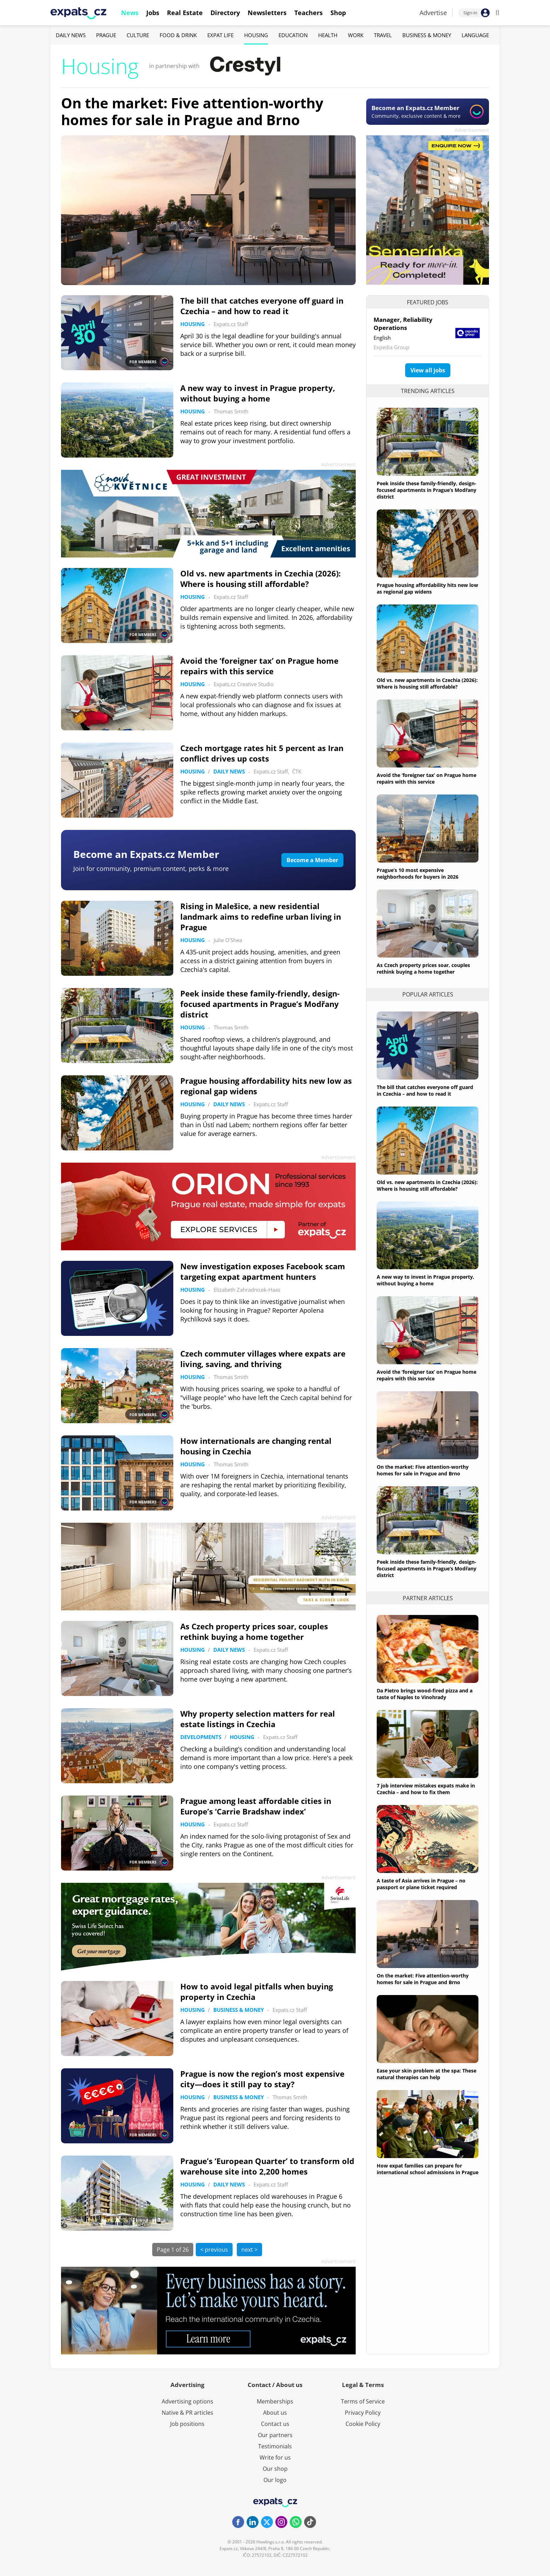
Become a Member (312, 860)
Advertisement (472, 130)
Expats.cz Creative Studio (244, 684)
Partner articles (428, 1598)
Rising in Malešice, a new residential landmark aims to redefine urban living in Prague (260, 916)
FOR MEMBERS (148, 361)
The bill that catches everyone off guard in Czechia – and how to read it (261, 305)
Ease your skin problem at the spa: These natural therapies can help (426, 2074)
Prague (106, 35)
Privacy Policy (363, 2412)
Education (293, 35)
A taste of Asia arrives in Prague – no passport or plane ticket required (421, 1884)
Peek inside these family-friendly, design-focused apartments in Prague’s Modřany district (260, 1004)
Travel (383, 35)
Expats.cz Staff (231, 323)
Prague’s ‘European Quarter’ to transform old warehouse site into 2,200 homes (267, 2166)
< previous (214, 2249)
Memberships (275, 2401)
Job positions (187, 2424)
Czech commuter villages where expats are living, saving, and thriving (263, 1358)
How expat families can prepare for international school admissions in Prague (427, 2169)
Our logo (275, 2480)
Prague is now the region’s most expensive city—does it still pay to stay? (262, 2078)
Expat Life (220, 35)
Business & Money (426, 35)
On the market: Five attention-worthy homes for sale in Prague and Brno (192, 111)
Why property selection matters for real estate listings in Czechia (257, 1718)
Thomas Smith (231, 411)
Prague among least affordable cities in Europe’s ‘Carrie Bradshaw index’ (255, 1806)
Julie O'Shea (228, 940)
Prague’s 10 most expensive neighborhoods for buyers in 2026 (417, 873)
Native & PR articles (187, 2412)
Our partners (275, 2435)
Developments (200, 1736)
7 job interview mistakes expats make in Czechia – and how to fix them (426, 1789)
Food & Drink (178, 35)
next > (249, 2249)
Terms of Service (363, 2401)
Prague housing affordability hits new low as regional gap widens (427, 588)
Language (475, 35)
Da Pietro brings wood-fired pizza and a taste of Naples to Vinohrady (424, 1694)
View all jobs (427, 370)
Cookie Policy (363, 2424)
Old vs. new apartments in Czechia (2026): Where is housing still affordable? (260, 578)
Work (355, 35)
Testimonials (275, 2446)
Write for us (275, 2457)
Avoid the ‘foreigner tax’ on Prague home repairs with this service (259, 665)
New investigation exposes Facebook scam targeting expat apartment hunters (262, 1271)
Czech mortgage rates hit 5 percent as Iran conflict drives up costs (261, 753)
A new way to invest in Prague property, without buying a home (257, 393)
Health (327, 35)
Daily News (71, 35)
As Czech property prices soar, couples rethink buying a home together (254, 1631)
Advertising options (187, 2401)
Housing (256, 35)
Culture (138, 35)
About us (275, 2412)
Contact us (275, 2424)
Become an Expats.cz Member (146, 854)
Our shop (275, 2469)
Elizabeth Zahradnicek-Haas (247, 1289)
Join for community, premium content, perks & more (151, 868)
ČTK (296, 771)
